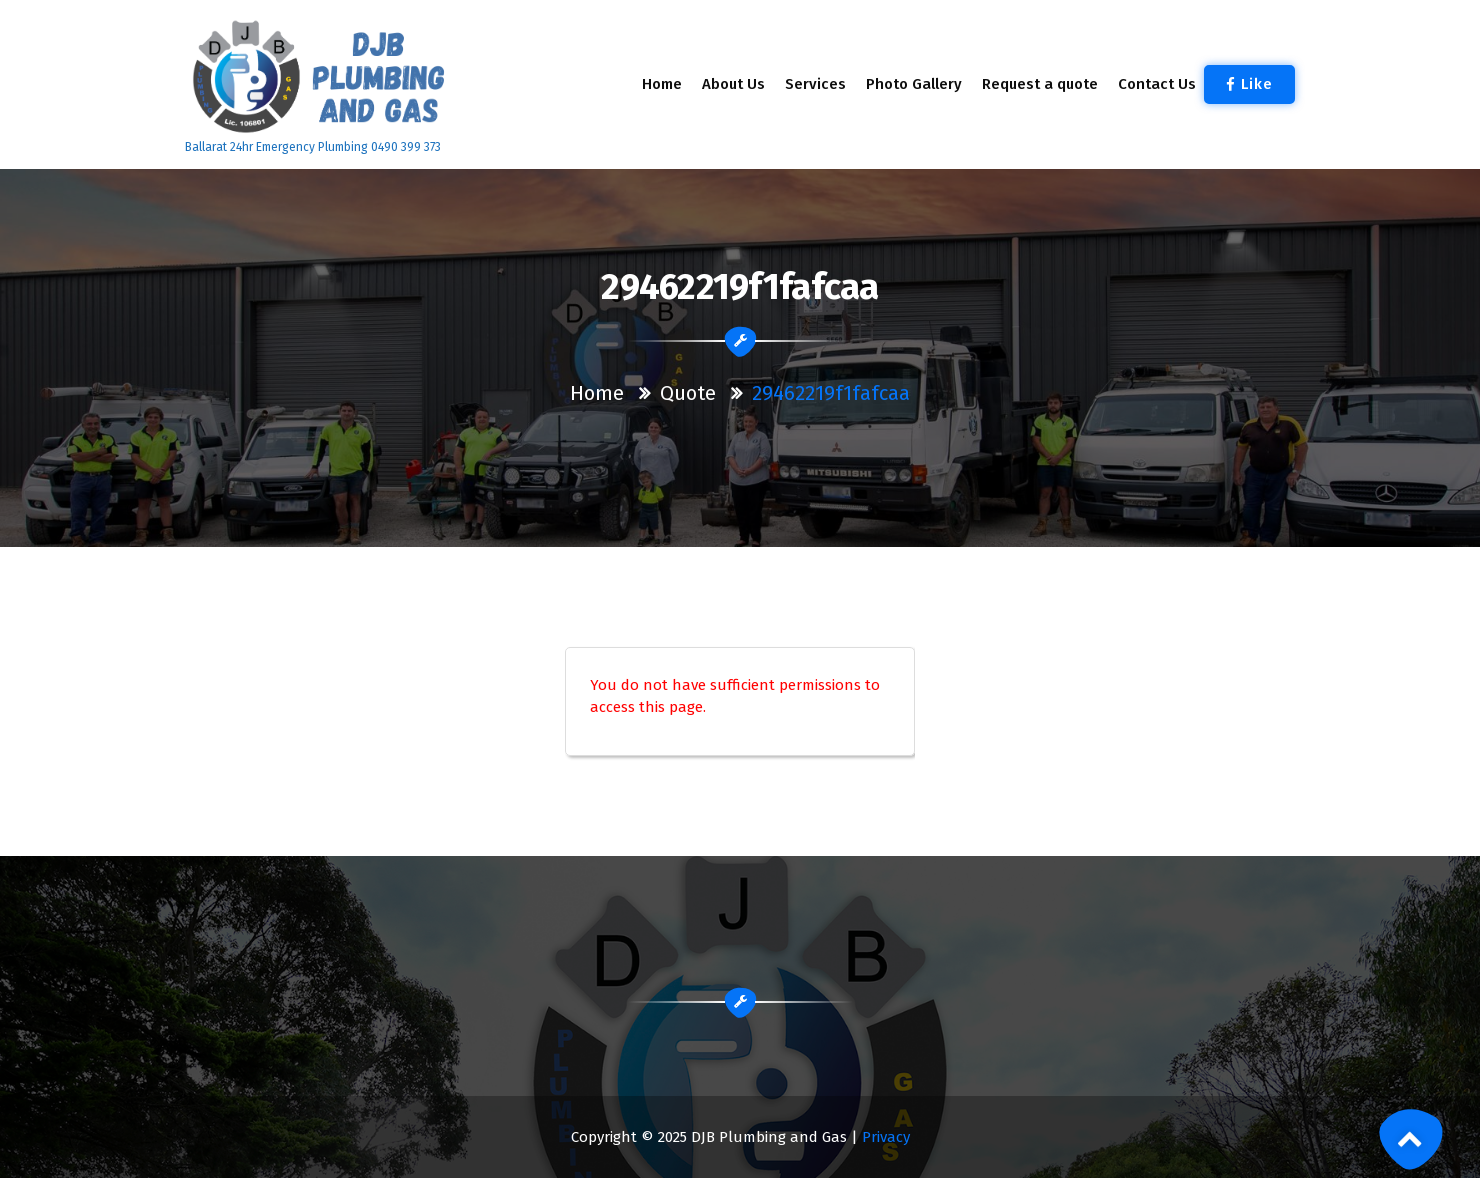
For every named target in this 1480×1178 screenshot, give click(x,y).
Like (1249, 84)
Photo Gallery (914, 84)
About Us (734, 84)
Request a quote (1040, 84)
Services (815, 84)
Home (661, 84)
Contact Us (1157, 84)
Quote (688, 393)
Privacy (886, 1137)
